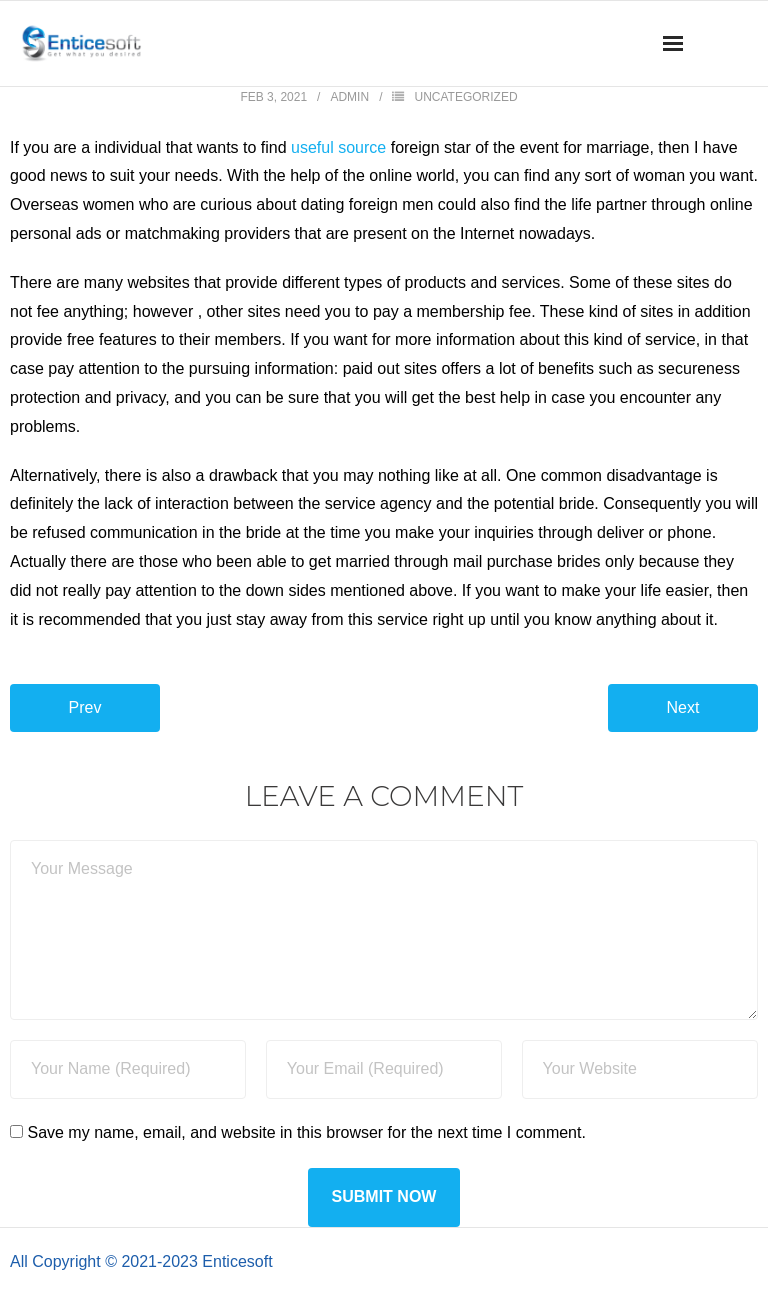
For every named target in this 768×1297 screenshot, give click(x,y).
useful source (338, 147)
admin (349, 97)
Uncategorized (465, 97)
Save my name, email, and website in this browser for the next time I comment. (306, 1132)
